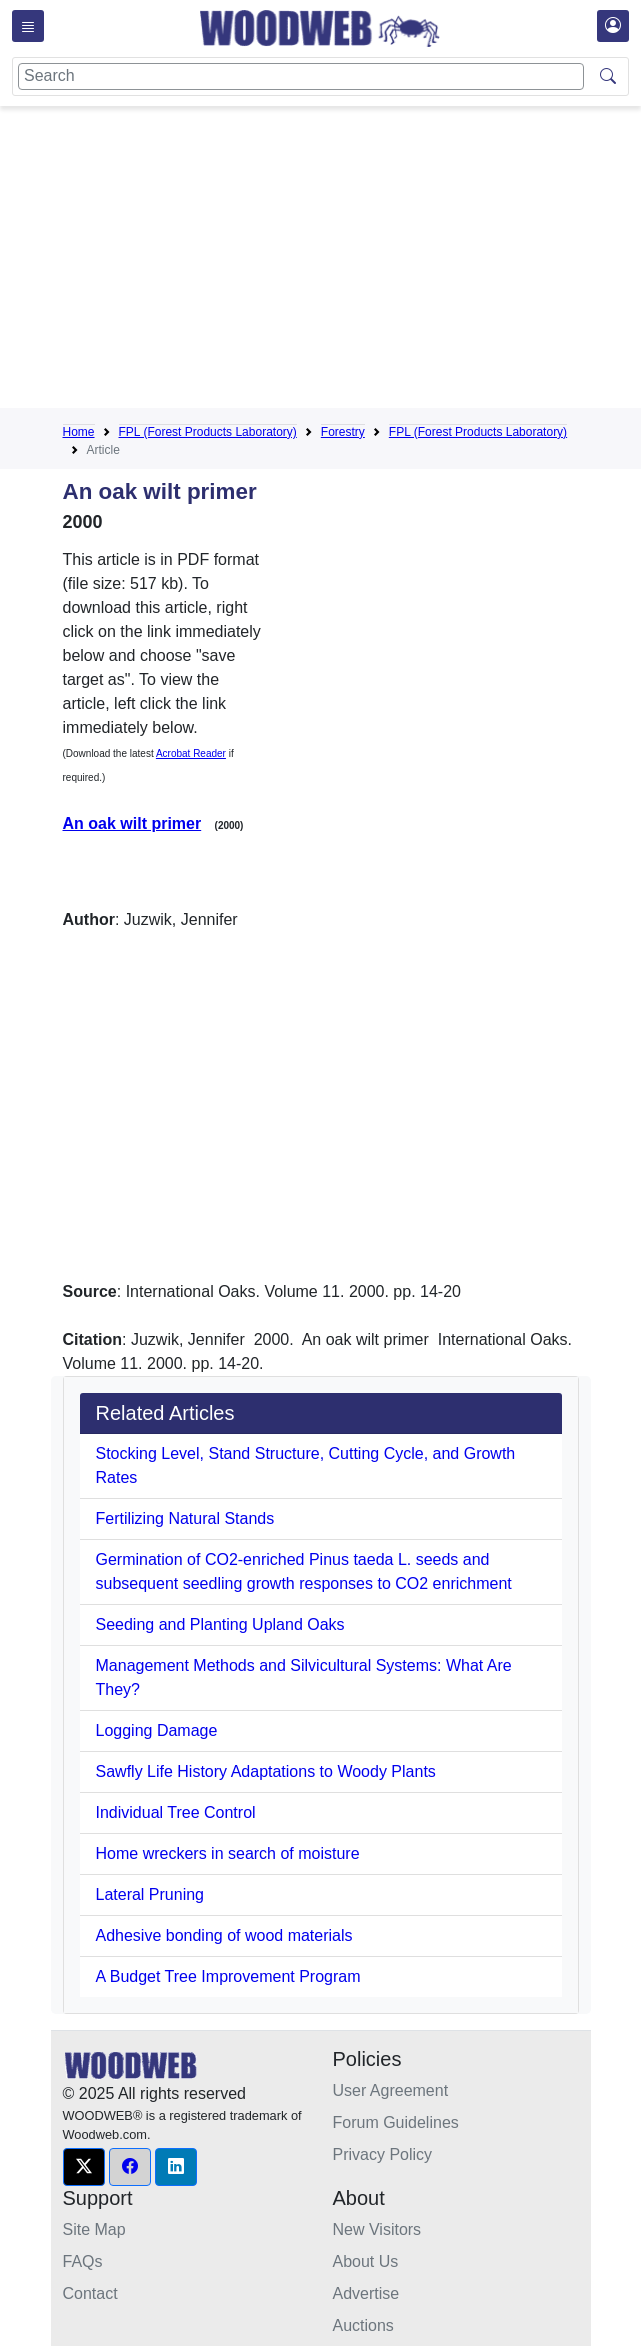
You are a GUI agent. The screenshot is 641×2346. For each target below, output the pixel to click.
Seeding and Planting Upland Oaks (220, 1624)
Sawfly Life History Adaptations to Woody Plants (266, 1771)
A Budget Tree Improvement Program (228, 1976)
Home (79, 432)
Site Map (94, 2229)
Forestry (343, 432)
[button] (84, 2167)
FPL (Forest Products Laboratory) (208, 432)
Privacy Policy (383, 2154)
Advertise (366, 2293)
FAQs (83, 2261)
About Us (366, 2261)
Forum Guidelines (396, 2122)
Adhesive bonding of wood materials (224, 1935)
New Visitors (377, 2229)
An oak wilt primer (132, 823)
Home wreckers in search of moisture (228, 1853)
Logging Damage (157, 1730)
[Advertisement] (352, 261)
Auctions (363, 2325)
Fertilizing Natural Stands (185, 1518)
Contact (90, 2293)
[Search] (301, 76)
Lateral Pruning (150, 1894)
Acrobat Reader (191, 753)
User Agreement (391, 2090)
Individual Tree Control (176, 1812)
